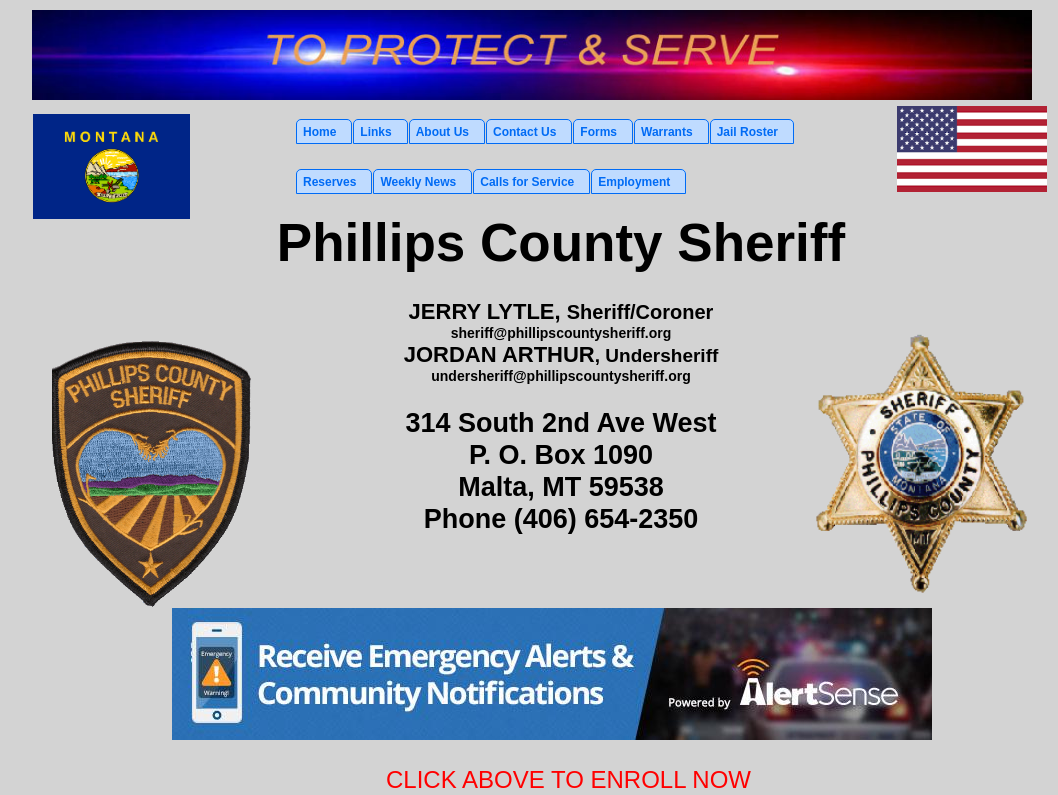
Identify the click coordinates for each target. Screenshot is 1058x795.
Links (375, 132)
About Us (442, 132)
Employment (634, 182)
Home (319, 132)
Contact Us (524, 132)
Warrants (667, 132)
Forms (598, 132)
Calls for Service (527, 182)
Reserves (329, 182)
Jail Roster (747, 132)
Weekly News (418, 182)
